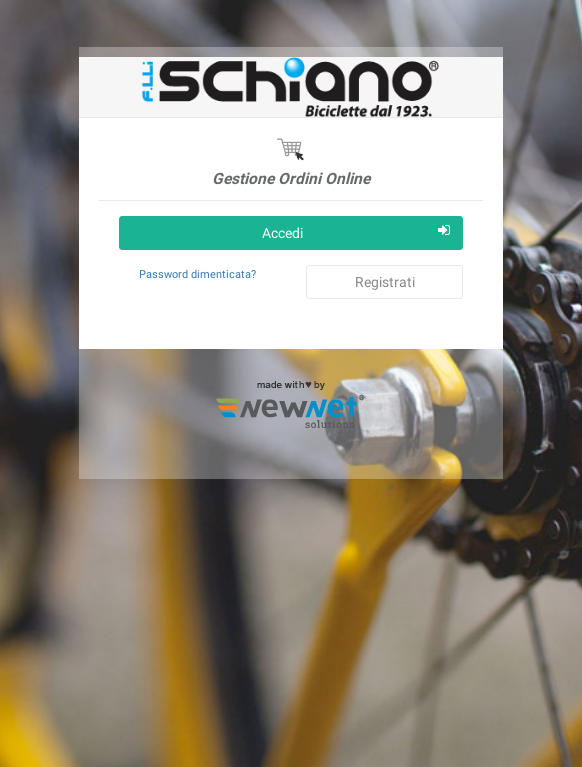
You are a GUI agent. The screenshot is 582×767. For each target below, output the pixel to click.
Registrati (385, 282)
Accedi (356, 232)
